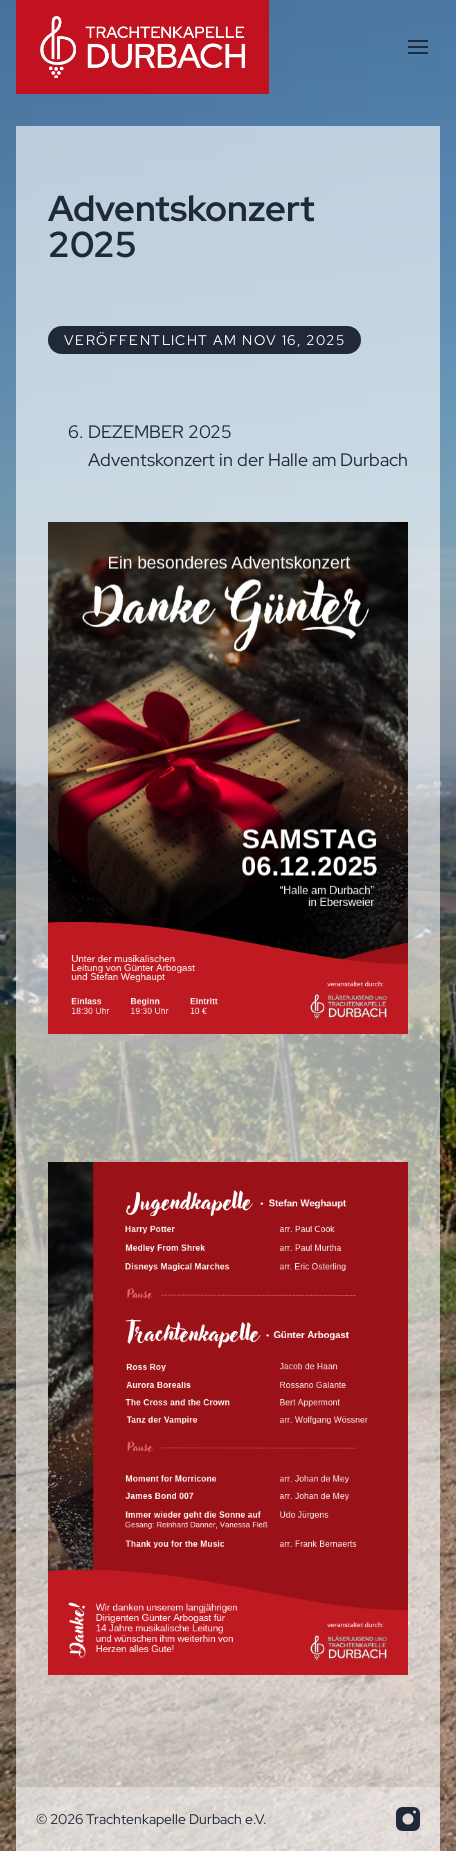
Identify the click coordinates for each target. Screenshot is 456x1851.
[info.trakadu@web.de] (408, 1819)
